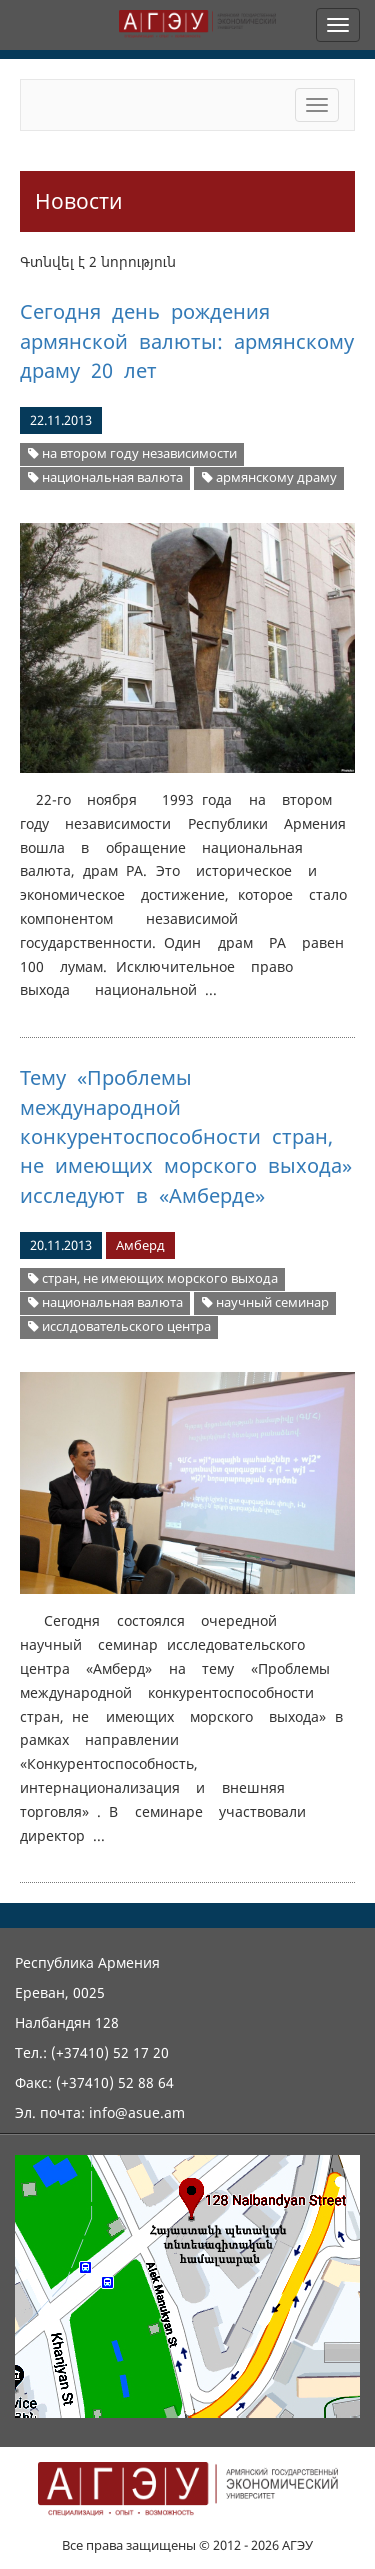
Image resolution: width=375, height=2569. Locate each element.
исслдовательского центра (119, 1326)
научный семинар (265, 1302)
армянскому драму (269, 477)
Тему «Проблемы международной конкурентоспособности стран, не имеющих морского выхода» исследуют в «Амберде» (186, 1136)
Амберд (140, 1245)
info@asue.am (137, 2112)
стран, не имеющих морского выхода (153, 1278)
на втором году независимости (132, 453)
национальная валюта (105, 477)
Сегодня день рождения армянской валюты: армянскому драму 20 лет (187, 341)
